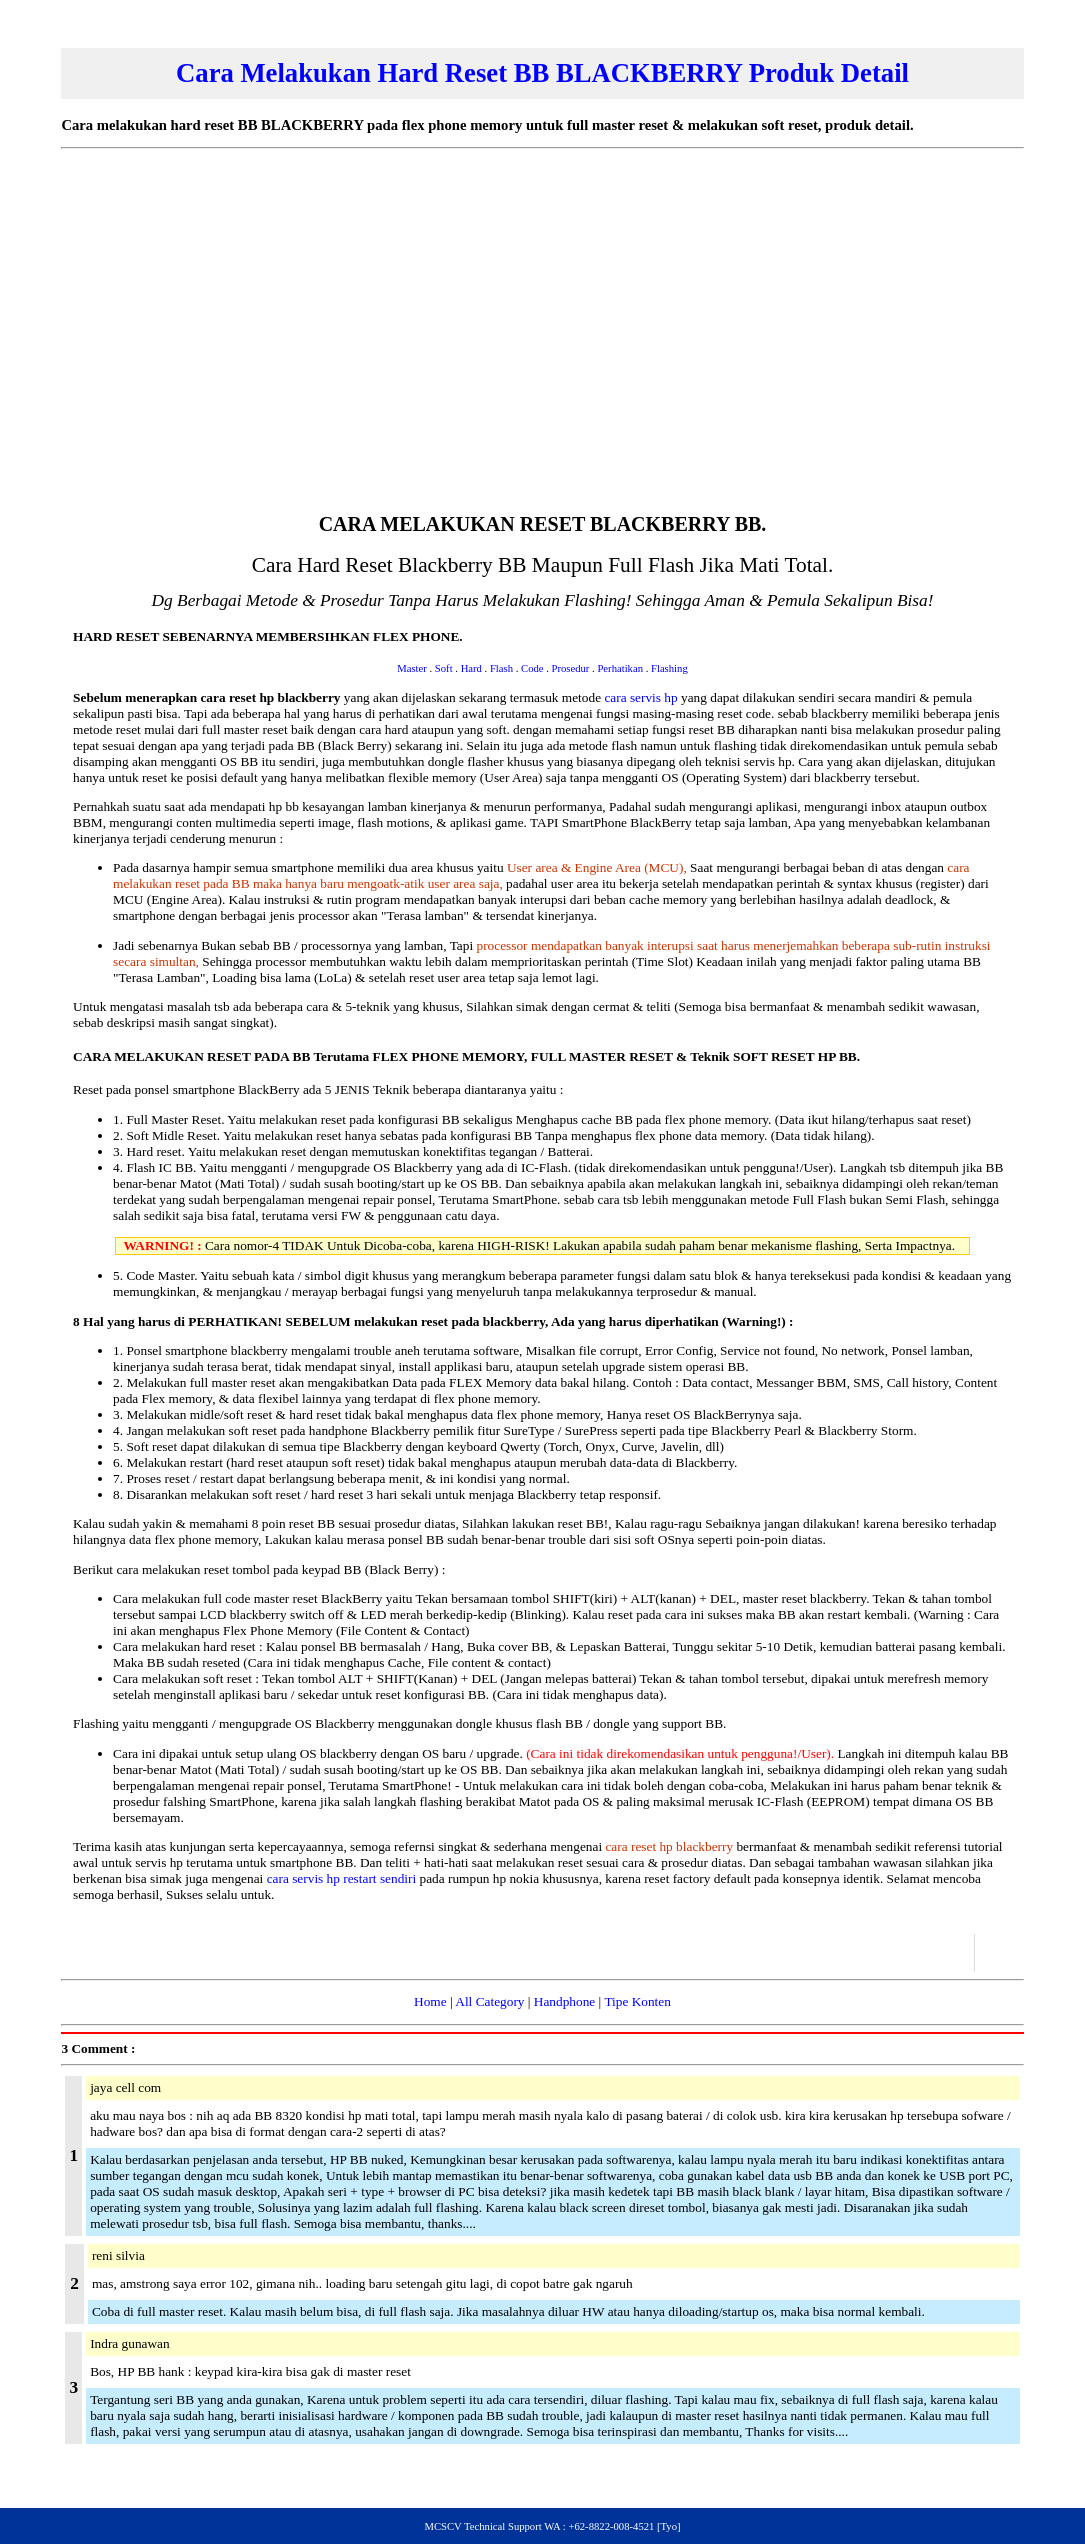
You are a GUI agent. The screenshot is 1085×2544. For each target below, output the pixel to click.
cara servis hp (640, 697)
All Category (489, 2001)
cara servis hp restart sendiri (342, 1878)
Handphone (564, 2001)
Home (430, 2001)
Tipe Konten (637, 2001)
